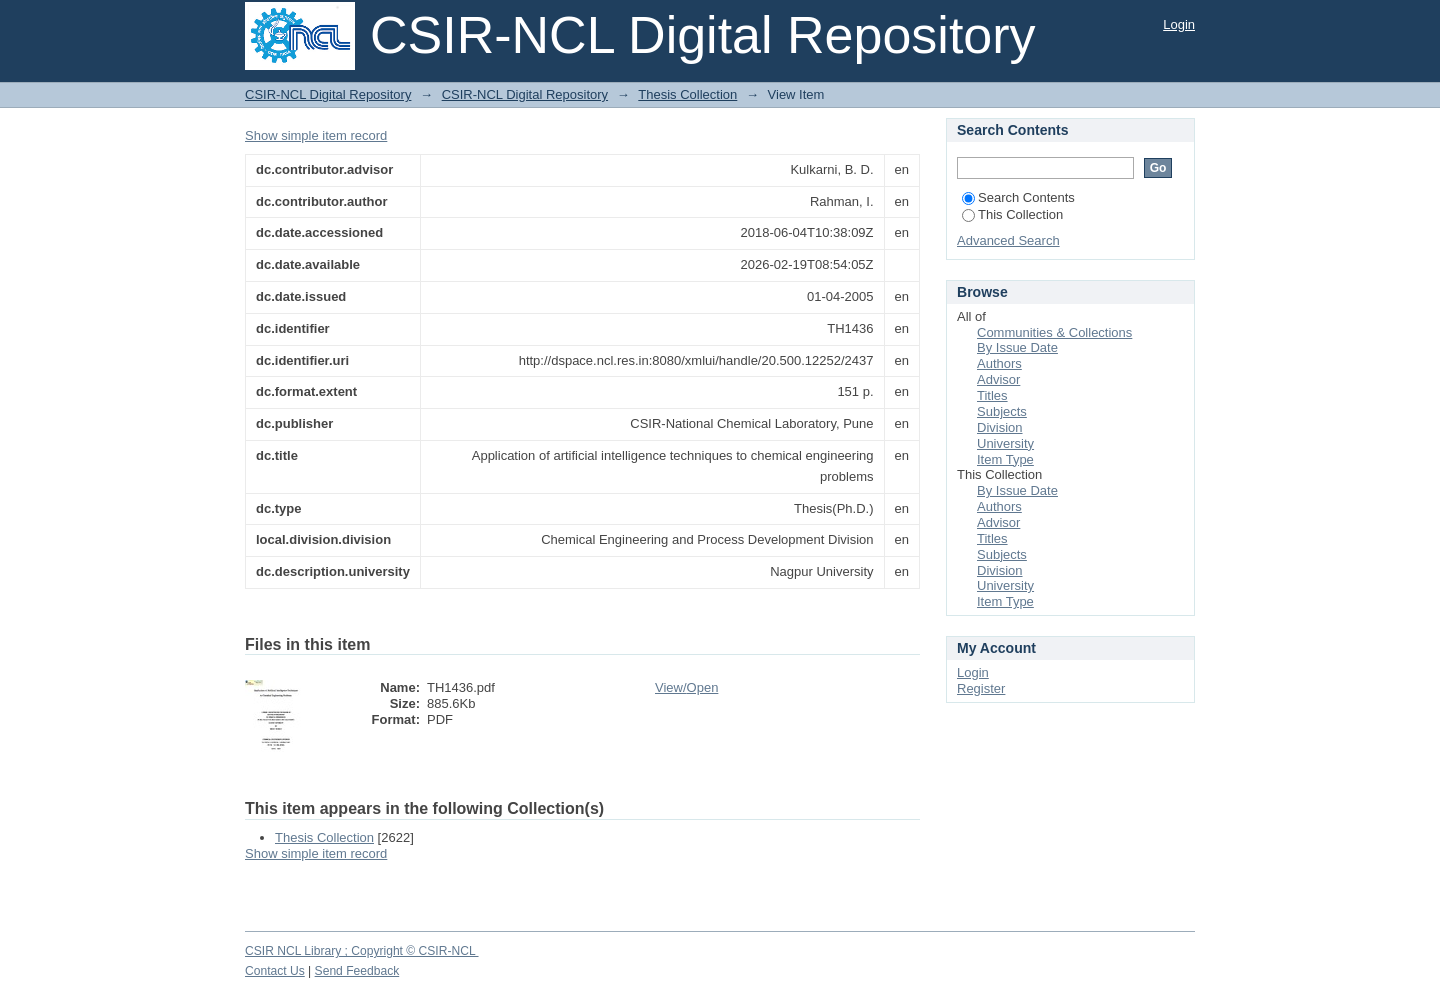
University (1005, 443)
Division (1000, 427)
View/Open (686, 687)
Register (981, 688)
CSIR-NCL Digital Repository (328, 94)
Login (1179, 24)
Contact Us (275, 971)
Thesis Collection (687, 94)
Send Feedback (357, 971)
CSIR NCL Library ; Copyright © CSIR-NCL (362, 951)
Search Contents (1018, 197)
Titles (992, 395)
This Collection (1012, 214)
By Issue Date (1017, 347)
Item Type (1005, 459)
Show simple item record (316, 135)
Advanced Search (1008, 240)
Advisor (998, 379)
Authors (999, 363)
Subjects (1002, 411)
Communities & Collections (1054, 332)
